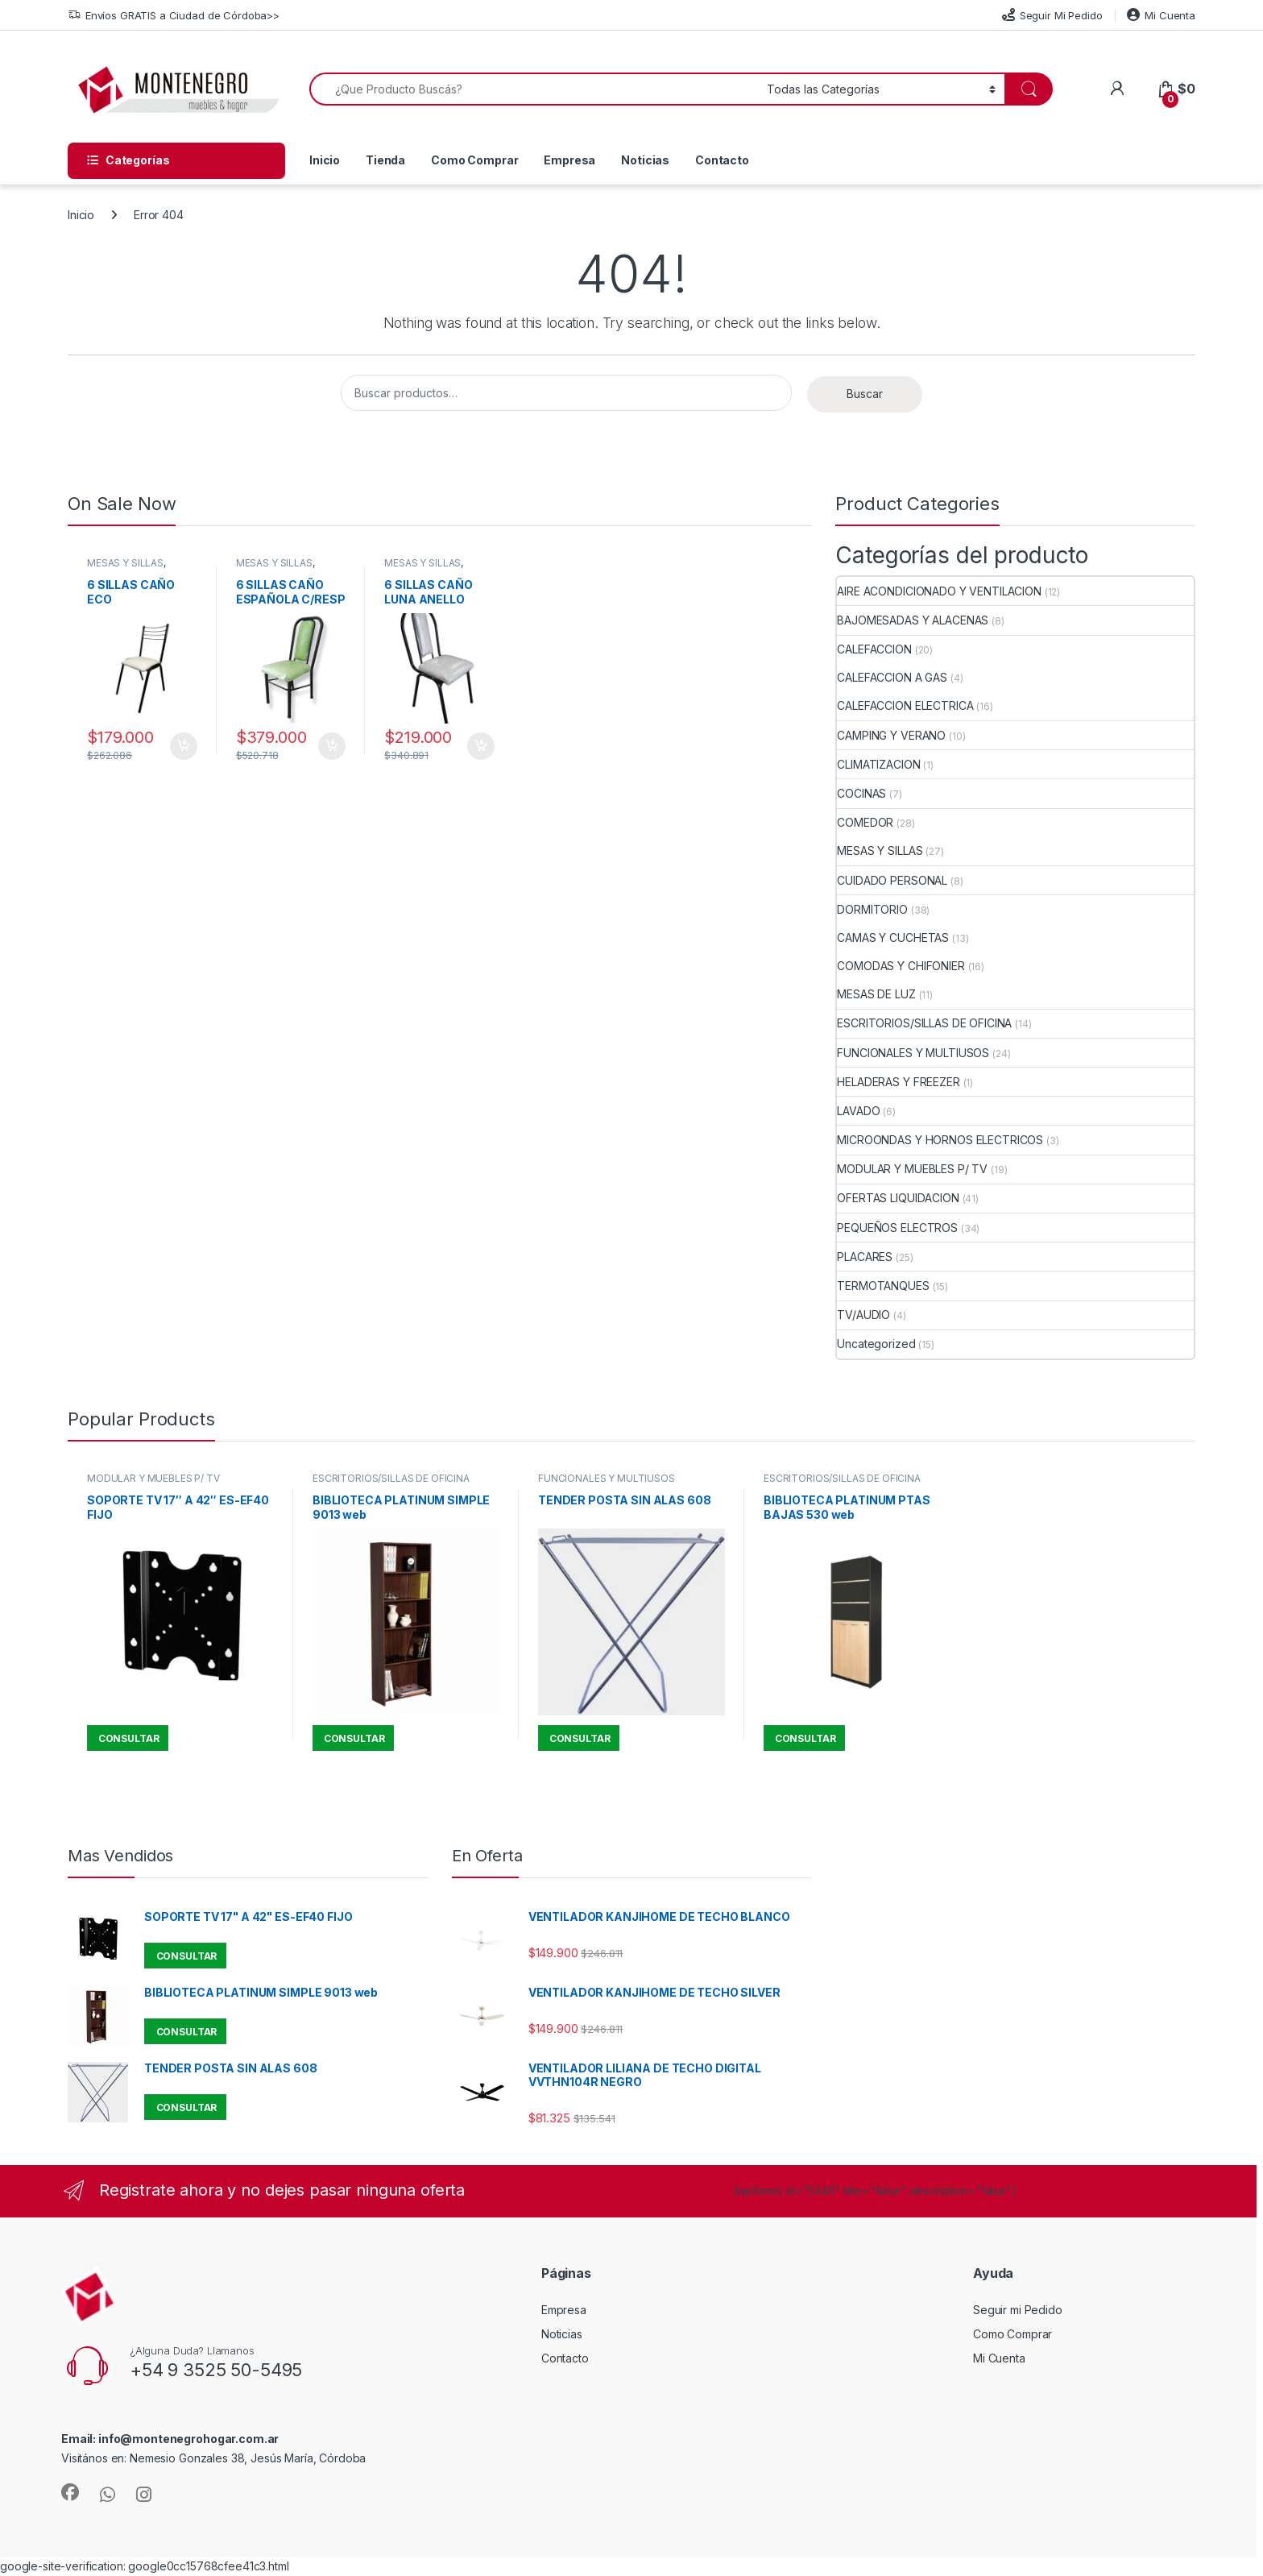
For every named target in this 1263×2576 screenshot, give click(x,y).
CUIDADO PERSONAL (892, 880)
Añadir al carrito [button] (183, 746)
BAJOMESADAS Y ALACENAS (912, 620)
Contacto (722, 160)
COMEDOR (865, 822)
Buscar (865, 393)
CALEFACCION (874, 649)
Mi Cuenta (1161, 15)
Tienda (385, 160)
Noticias (645, 160)
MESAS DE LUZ (876, 994)
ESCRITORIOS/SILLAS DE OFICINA (924, 1023)
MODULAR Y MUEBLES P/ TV (912, 1169)
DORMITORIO (872, 909)
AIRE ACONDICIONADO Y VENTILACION (939, 591)
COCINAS (861, 793)
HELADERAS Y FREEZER (898, 1082)
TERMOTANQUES (883, 1285)
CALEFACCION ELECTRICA (905, 705)
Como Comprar (474, 160)
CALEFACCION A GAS (892, 677)
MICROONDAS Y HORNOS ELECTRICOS (940, 1140)
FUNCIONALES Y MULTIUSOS (913, 1053)
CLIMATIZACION (878, 764)
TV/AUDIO (863, 1314)
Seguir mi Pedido (1017, 2310)
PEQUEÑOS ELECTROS (897, 1227)
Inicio (324, 160)
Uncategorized (876, 1343)
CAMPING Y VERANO (891, 735)
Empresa (569, 160)
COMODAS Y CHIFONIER (900, 966)
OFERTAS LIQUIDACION (898, 1198)
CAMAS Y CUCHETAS (893, 937)
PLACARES (864, 1256)
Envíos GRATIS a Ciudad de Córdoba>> (174, 16)
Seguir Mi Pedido (1052, 15)
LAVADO (858, 1111)
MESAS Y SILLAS (125, 563)
